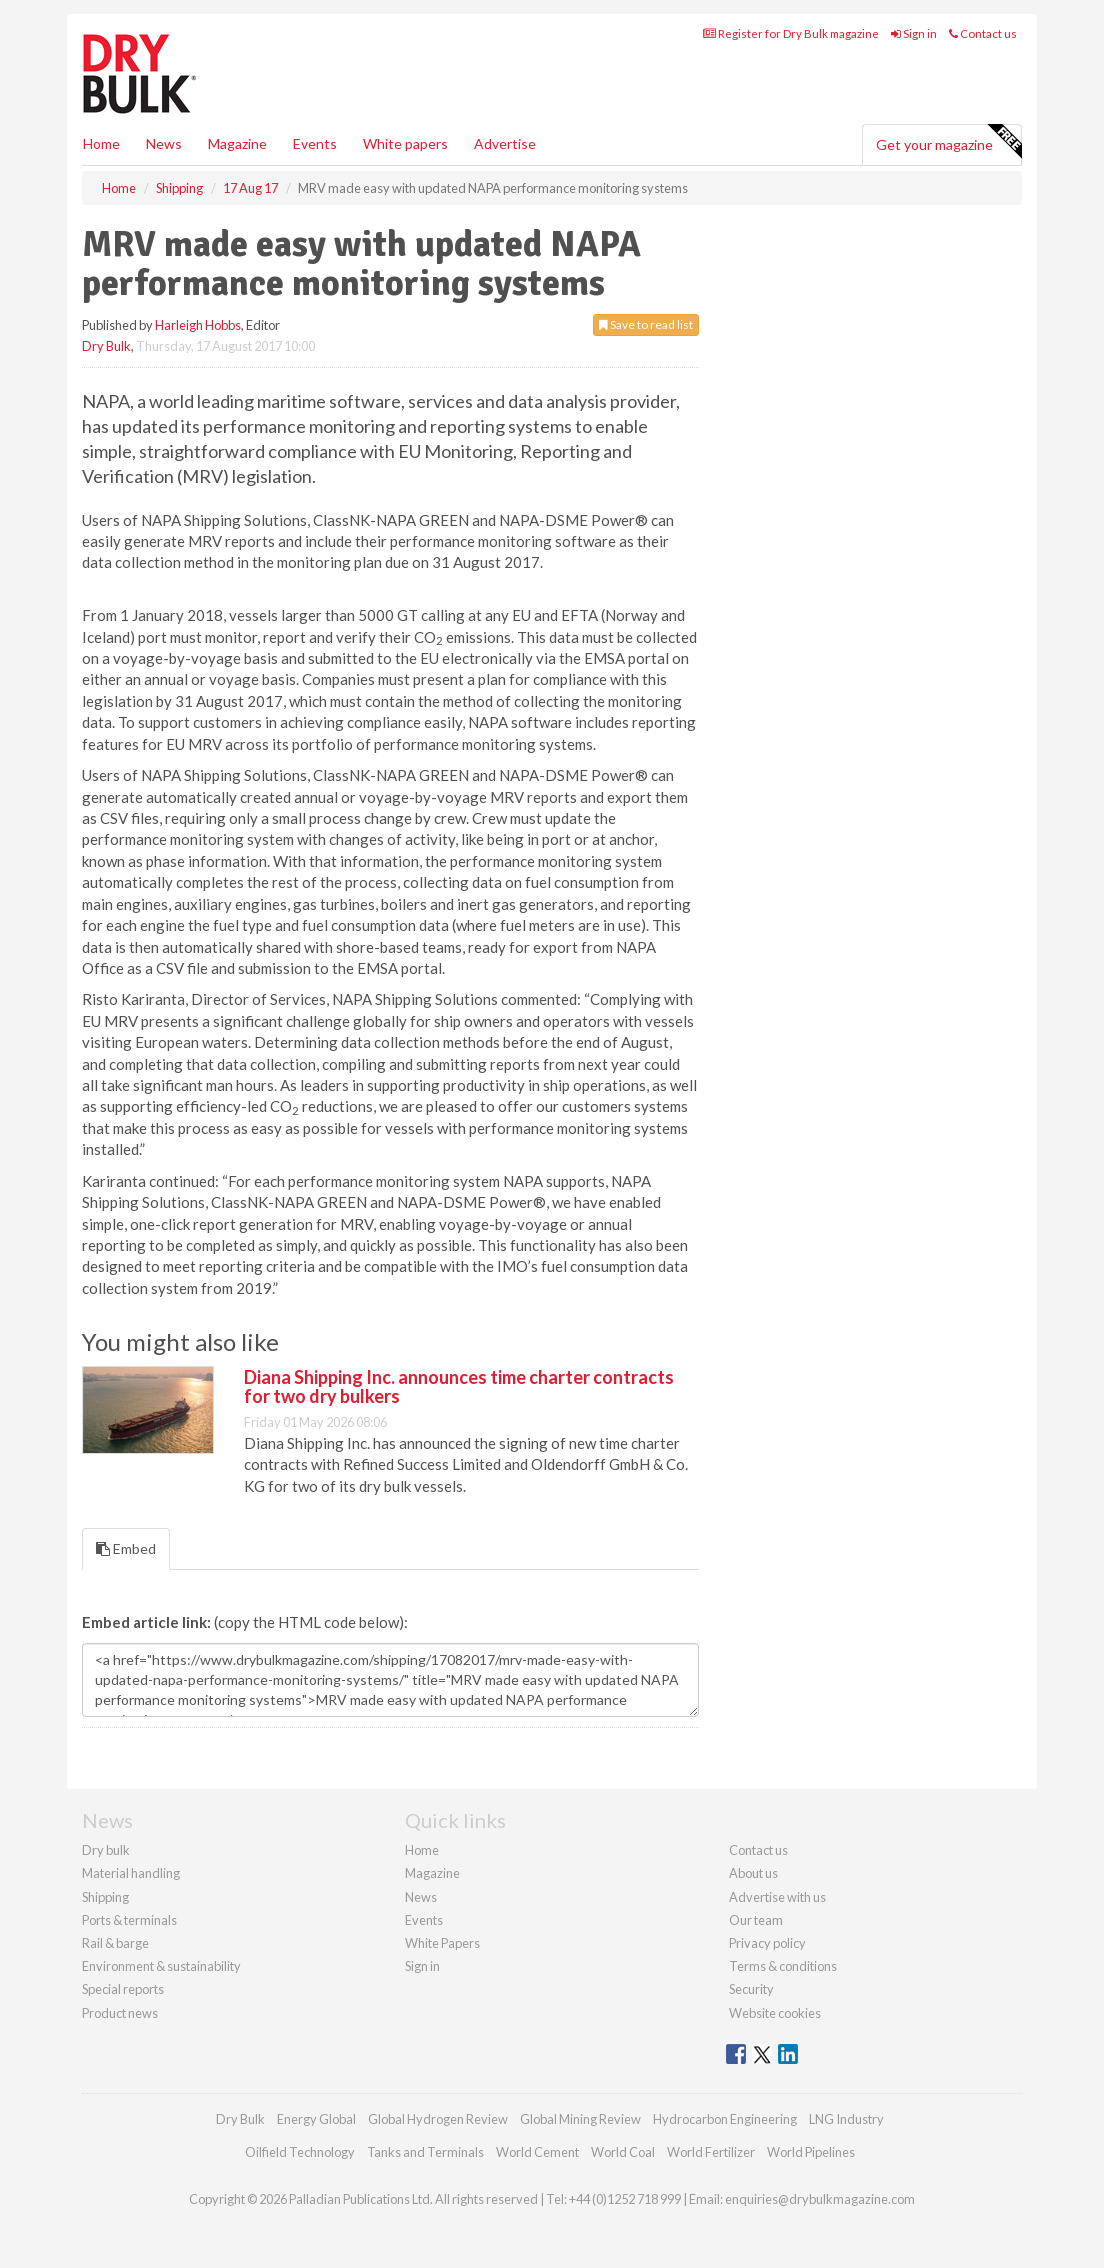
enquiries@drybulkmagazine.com (820, 2199)
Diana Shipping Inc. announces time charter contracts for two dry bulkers (459, 1387)
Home (101, 143)
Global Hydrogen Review (438, 2119)
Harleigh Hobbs (198, 325)
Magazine (237, 143)
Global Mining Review (580, 2119)
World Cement (537, 2152)
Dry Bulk (106, 346)
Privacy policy (767, 1943)
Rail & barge (115, 1943)
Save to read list (646, 324)
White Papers (442, 1943)
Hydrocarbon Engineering (725, 2119)
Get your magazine (948, 142)
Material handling (131, 1873)
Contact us (983, 33)
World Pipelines (811, 2152)
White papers (405, 143)
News (421, 1897)
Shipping (105, 1897)
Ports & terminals (129, 1920)
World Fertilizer (711, 2152)
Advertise (505, 143)
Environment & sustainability (161, 1966)
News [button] (164, 143)
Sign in (914, 33)
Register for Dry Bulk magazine (791, 33)
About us (753, 1873)
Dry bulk (106, 1850)
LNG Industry (846, 2119)
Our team (756, 1920)
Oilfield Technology (300, 2152)
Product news (120, 2013)
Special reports (123, 1989)
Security (751, 1989)
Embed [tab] (126, 1548)
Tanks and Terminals (425, 2152)
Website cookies (775, 2013)
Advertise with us (777, 1897)
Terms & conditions (783, 1966)
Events (315, 143)
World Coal (623, 2152)
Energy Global (316, 2119)
